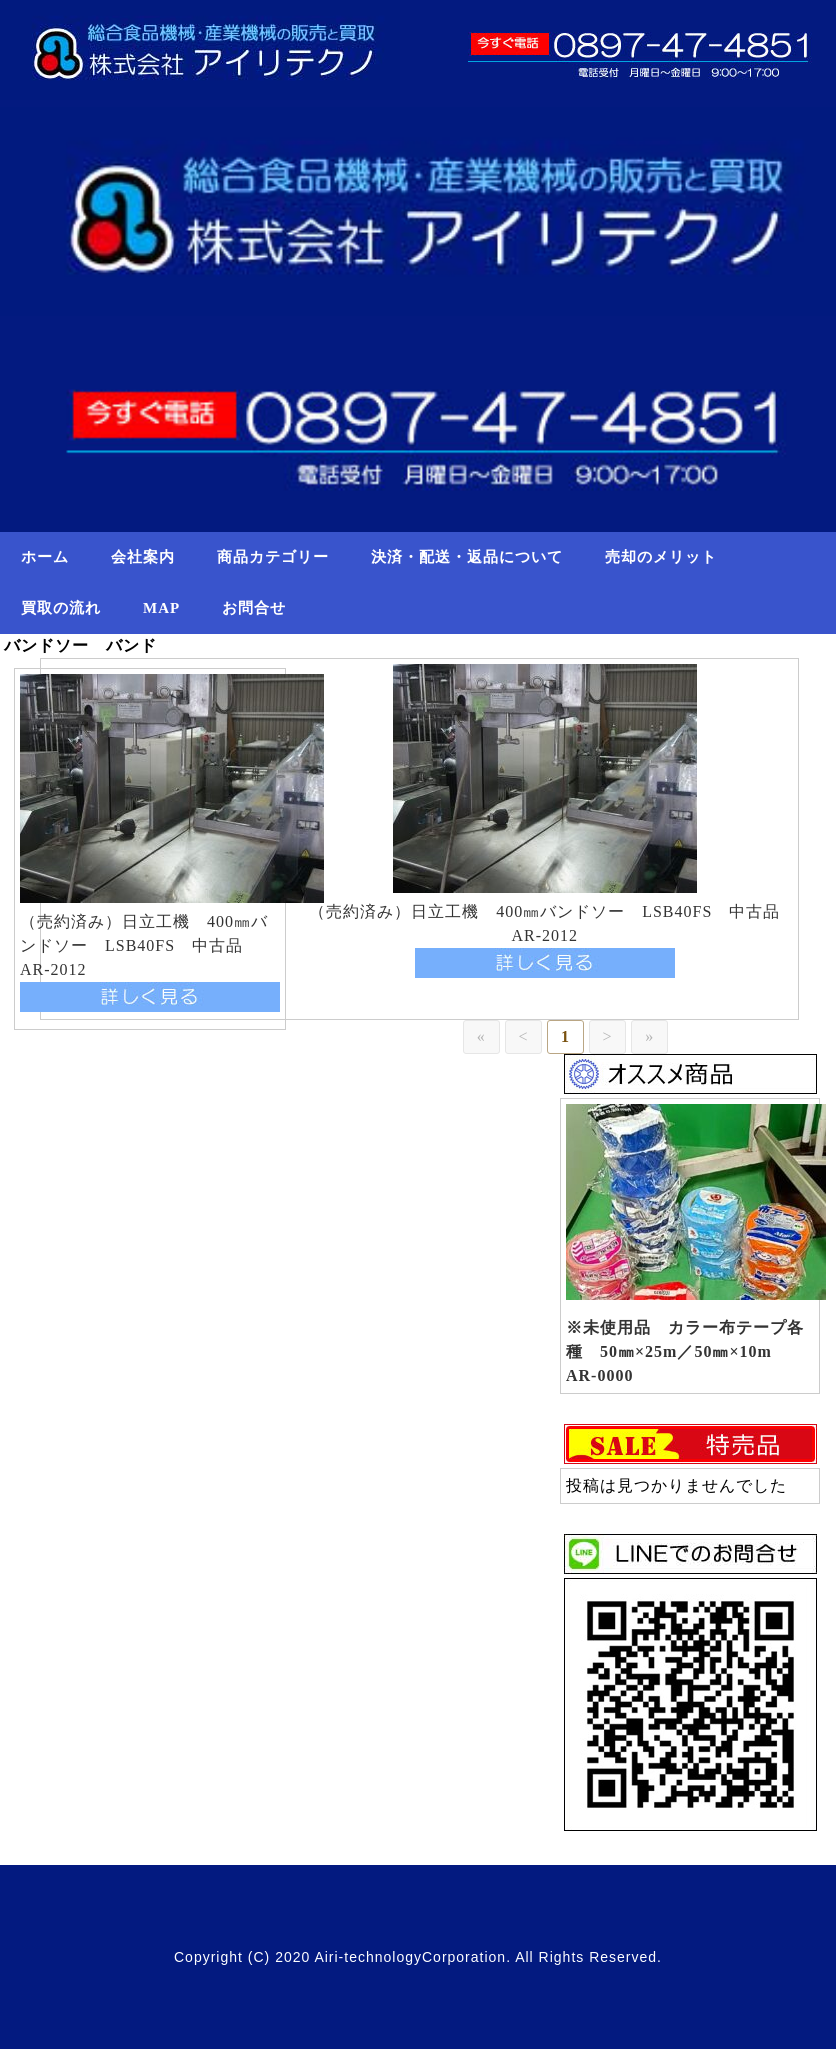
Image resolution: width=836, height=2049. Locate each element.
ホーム (45, 557)
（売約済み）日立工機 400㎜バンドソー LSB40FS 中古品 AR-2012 (144, 945)
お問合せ (254, 608)
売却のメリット (661, 557)
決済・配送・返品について (467, 557)
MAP (161, 608)
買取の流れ (61, 608)
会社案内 (143, 557)
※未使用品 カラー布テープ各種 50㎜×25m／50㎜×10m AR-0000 (685, 1351)
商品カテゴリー (273, 557)
